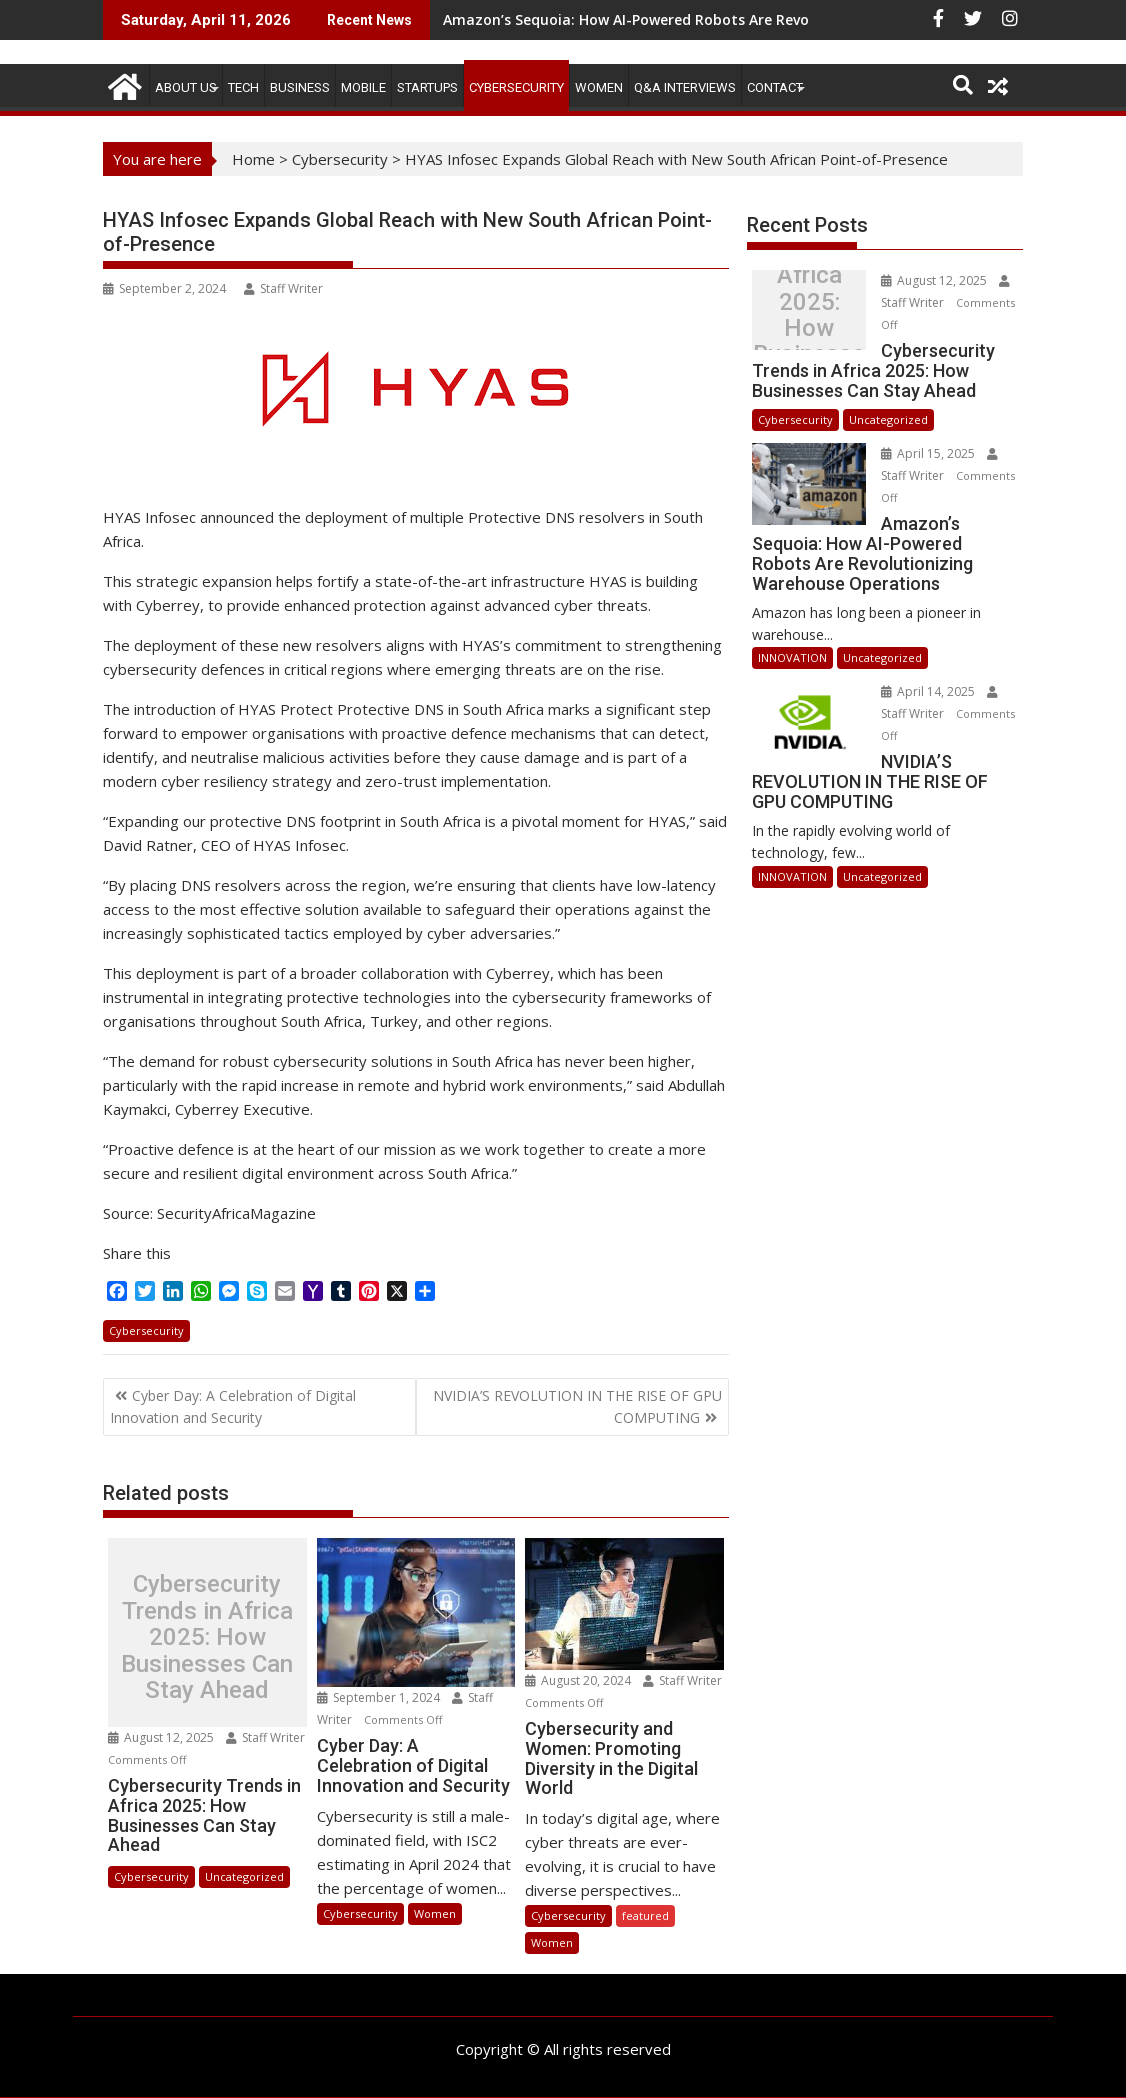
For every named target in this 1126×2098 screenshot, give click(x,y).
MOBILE (363, 87)
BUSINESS (300, 87)
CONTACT (775, 87)
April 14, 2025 (929, 691)
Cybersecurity (516, 87)
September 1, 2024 (380, 1697)
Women (599, 87)
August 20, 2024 (579, 1680)
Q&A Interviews (685, 87)
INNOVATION (792, 657)
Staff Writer (283, 288)
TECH (243, 87)
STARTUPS (427, 87)
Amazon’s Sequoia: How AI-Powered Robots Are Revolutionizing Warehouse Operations (746, 19)
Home (253, 159)
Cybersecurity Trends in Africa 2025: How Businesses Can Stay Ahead (207, 1637)
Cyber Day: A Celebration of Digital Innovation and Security (233, 1406)
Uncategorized (244, 1876)
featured (645, 1915)
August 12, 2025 (162, 1737)
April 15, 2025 (929, 453)
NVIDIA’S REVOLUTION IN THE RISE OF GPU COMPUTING (577, 1406)
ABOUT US (186, 87)
